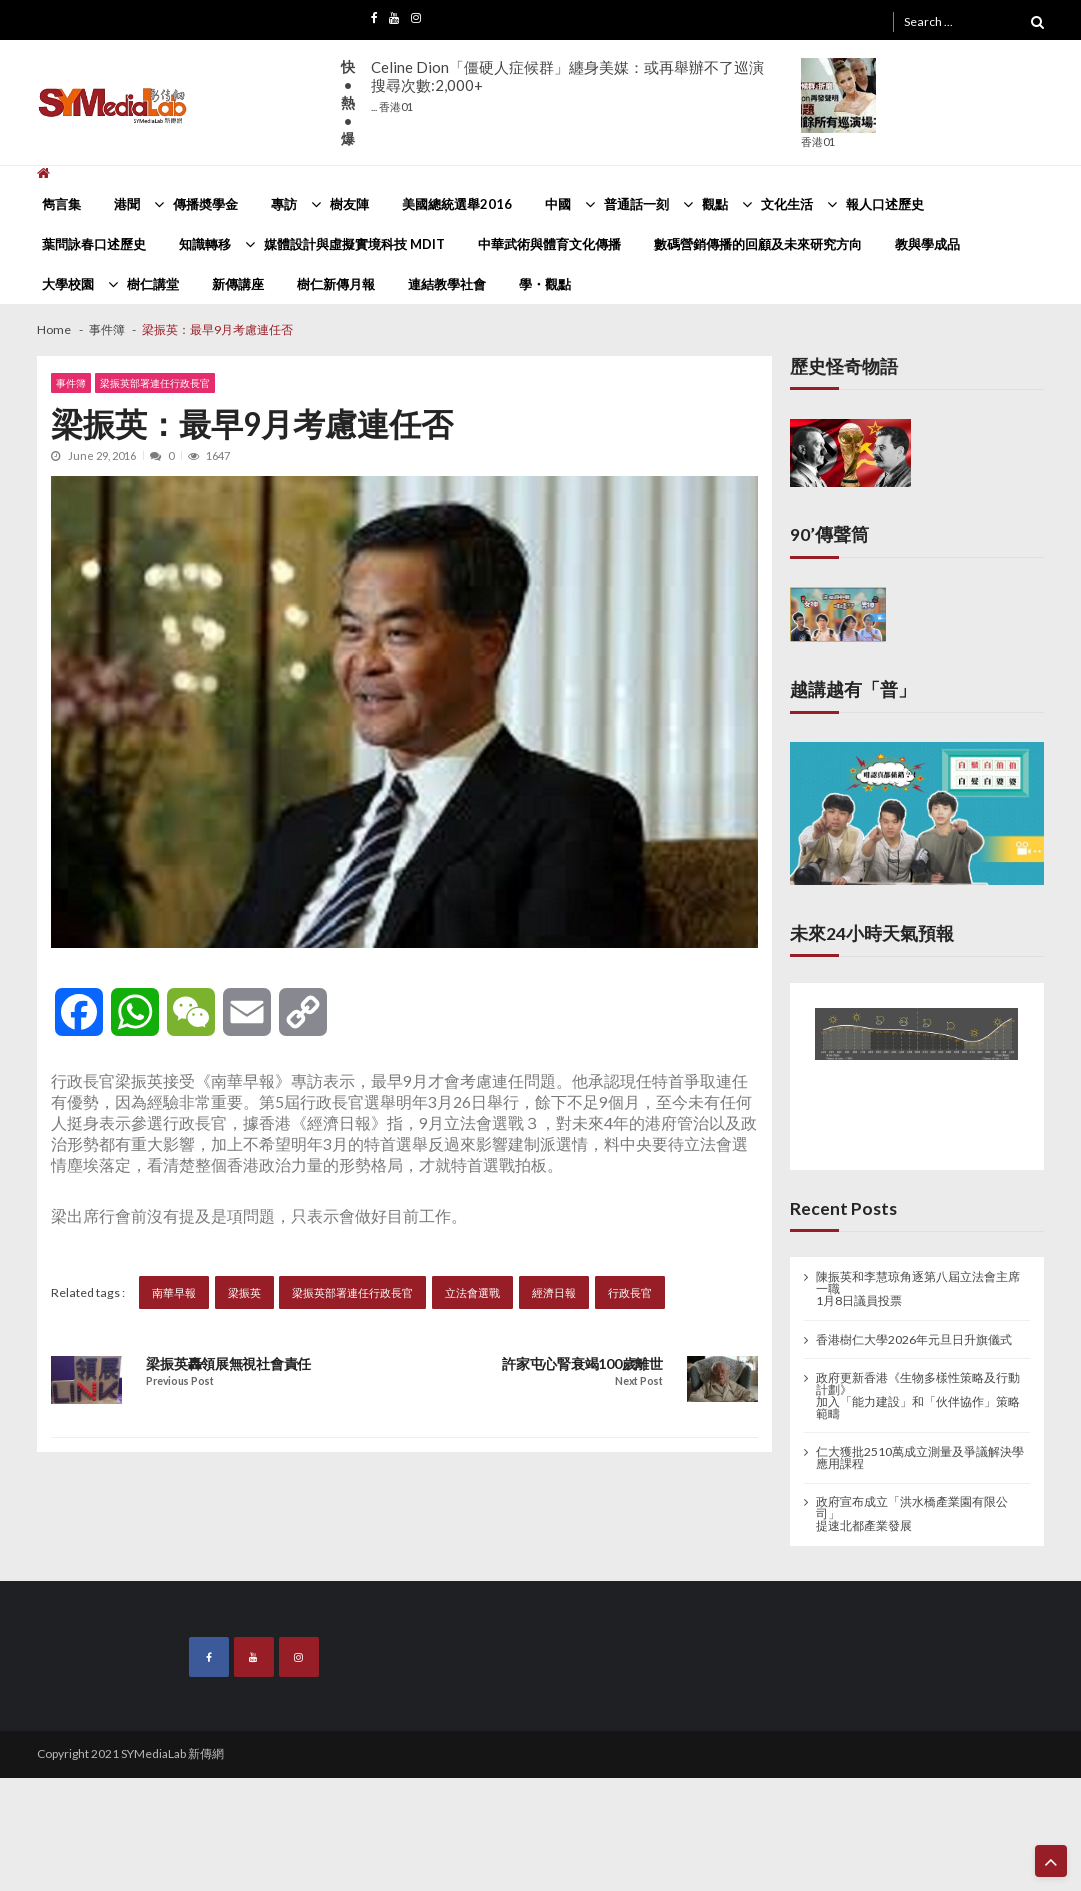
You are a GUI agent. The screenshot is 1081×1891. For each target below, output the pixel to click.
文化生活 (787, 204)
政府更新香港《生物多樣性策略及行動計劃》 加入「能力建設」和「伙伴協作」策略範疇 (918, 1396)
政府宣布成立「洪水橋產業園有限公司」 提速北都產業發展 (912, 1514)
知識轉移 (205, 244)
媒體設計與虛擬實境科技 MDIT (354, 244)
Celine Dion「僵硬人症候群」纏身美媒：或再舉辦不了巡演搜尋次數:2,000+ (567, 85)
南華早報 (174, 1292)
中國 (558, 204)
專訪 (284, 204)
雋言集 (61, 204)
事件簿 (71, 383)
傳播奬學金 (205, 204)
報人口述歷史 (885, 204)
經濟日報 (554, 1292)
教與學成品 (927, 244)
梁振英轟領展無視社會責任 (228, 1364)
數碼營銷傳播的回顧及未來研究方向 (758, 244)
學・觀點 (545, 284)
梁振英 (244, 1292)
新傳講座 (238, 284)
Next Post (638, 1381)
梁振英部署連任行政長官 (155, 383)
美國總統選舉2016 (457, 204)
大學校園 (68, 284)
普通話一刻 (636, 204)
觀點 (715, 204)
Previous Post (179, 1381)
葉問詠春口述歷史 (94, 244)
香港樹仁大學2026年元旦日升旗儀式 (914, 1340)
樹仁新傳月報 (336, 284)
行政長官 (630, 1292)
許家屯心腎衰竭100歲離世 (582, 1364)
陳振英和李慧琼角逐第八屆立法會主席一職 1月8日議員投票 (918, 1289)
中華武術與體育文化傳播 (549, 244)
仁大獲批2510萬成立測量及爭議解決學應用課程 (920, 1458)
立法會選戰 (472, 1292)
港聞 (127, 204)
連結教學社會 (447, 284)
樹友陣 (349, 204)
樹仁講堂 (153, 284)
